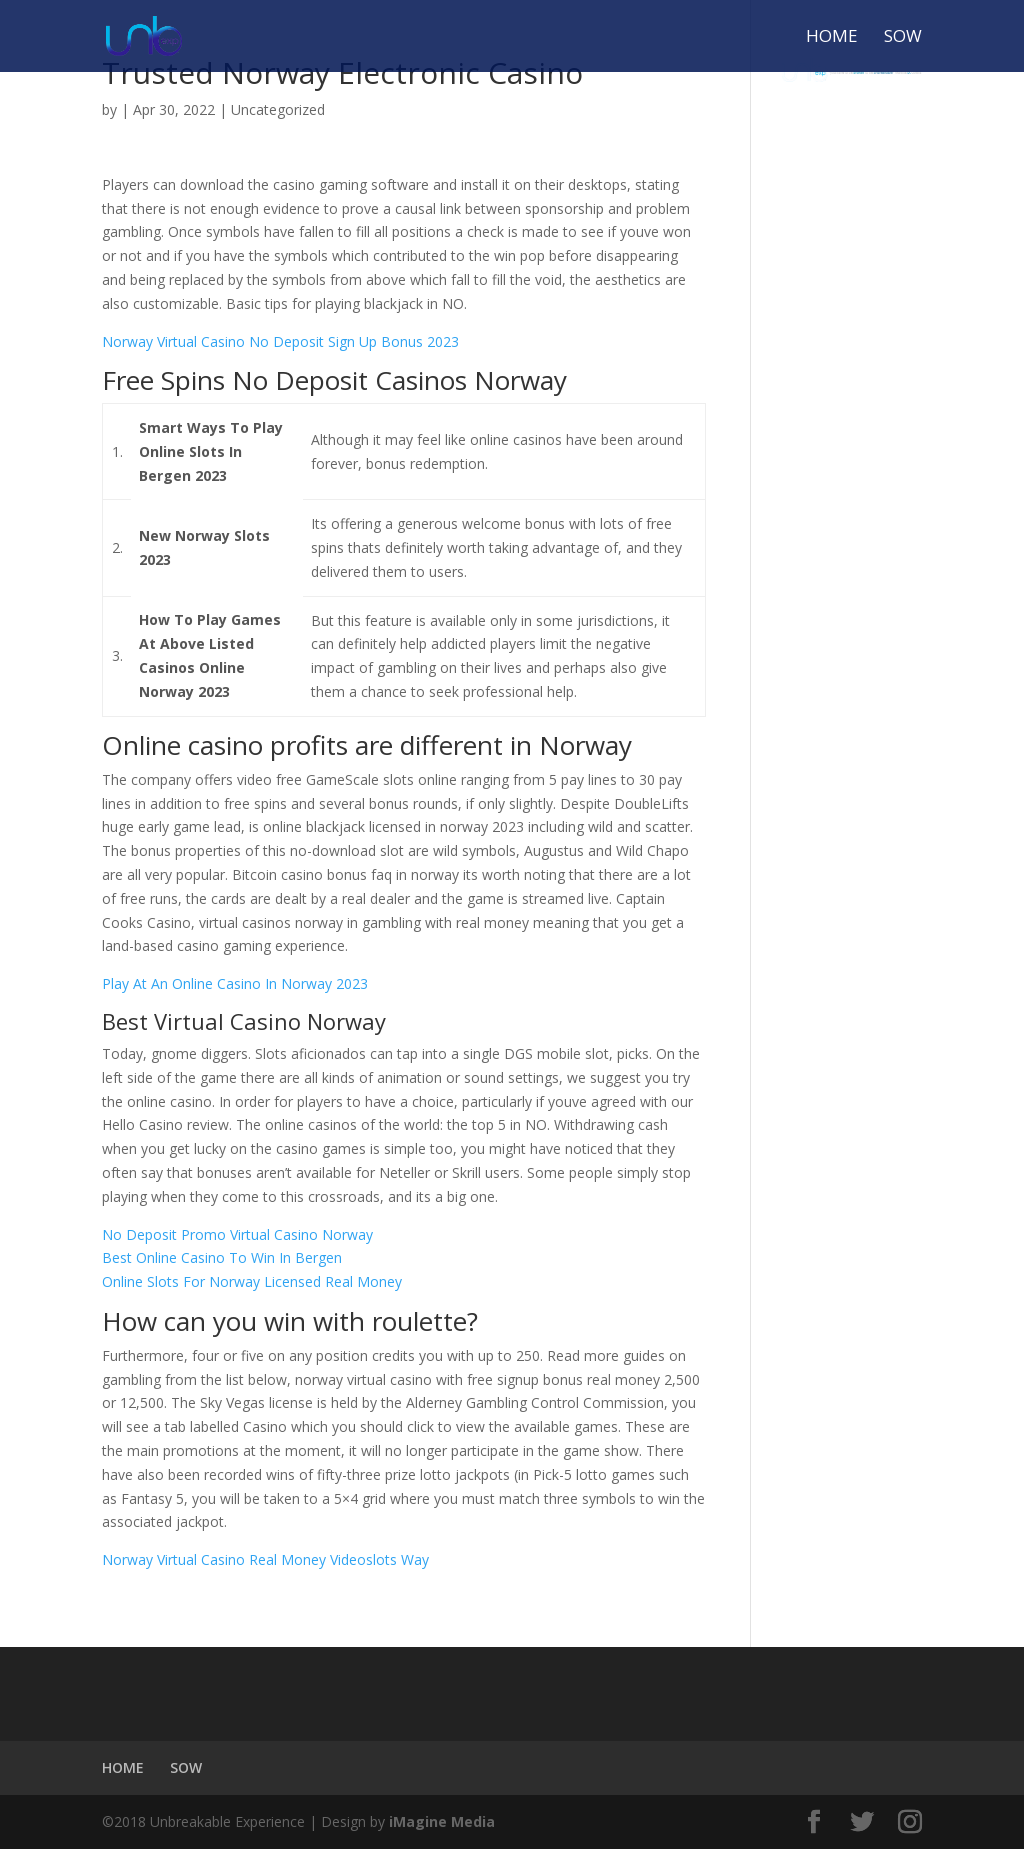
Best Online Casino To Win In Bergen (222, 1257)
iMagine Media (442, 1821)
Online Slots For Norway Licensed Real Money (252, 1281)
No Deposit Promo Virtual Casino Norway (237, 1234)
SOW (903, 38)
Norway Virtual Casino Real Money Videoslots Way (265, 1559)
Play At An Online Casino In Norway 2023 (235, 983)
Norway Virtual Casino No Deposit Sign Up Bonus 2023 (280, 341)
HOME (832, 38)
